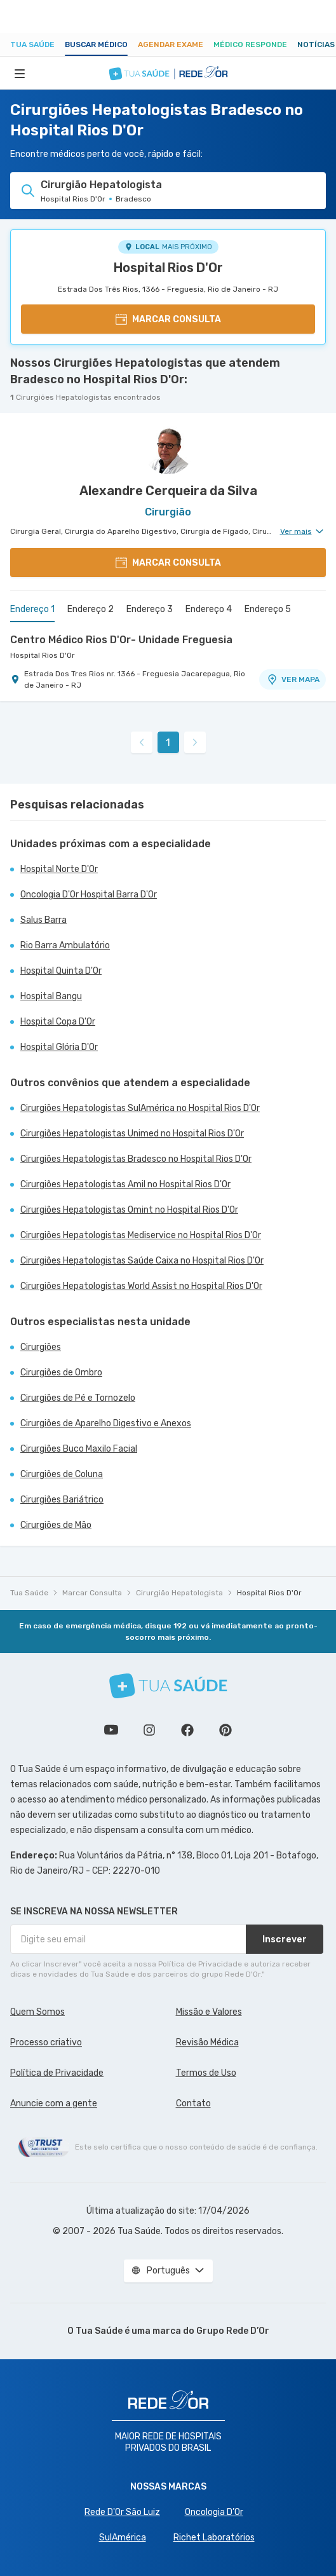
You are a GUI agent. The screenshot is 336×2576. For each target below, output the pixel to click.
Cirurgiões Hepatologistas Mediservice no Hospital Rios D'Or (140, 1235)
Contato (193, 2103)
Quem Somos (37, 2012)
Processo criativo (46, 2042)
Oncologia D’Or (214, 2512)
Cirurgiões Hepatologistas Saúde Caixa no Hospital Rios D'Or (142, 1260)
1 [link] (168, 743)
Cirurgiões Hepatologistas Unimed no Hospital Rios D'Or (132, 1133)
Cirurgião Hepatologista (179, 1592)
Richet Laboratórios (214, 2537)
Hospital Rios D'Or (168, 267)
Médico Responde (250, 44)
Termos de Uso (206, 2073)
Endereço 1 (32, 609)
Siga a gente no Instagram (149, 1730)
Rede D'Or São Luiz (122, 2512)
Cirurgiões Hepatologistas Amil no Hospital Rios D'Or (125, 1184)
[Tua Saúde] (168, 1685)
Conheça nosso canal (111, 1730)
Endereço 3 (149, 609)
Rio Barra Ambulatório (65, 945)
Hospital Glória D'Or (59, 1047)
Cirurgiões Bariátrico (62, 1499)
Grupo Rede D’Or (232, 2331)
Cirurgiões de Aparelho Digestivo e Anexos (105, 1423)
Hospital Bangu (51, 996)
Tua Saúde (32, 44)
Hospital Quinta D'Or (61, 970)
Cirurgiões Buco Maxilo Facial (78, 1448)
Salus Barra (43, 920)
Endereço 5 (268, 609)
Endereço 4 (208, 609)
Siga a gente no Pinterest (225, 1730)
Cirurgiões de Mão (55, 1525)
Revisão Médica (207, 2042)
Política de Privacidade (57, 2073)
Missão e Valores (209, 2012)
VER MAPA (292, 679)
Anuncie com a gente (53, 2103)
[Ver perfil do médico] (168, 448)
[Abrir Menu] (19, 73)
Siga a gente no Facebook (187, 1730)
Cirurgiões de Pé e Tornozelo (77, 1398)
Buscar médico (96, 44)
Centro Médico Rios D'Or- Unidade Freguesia (121, 640)
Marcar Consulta (92, 1592)
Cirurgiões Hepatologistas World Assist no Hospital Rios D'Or (141, 1286)
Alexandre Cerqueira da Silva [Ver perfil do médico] (168, 490)
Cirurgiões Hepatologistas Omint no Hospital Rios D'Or (129, 1209)
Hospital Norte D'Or (59, 869)
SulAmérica (122, 2537)
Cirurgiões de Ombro (61, 1372)
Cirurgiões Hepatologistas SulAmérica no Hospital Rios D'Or (140, 1108)
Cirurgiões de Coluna (61, 1474)
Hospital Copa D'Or (57, 1021)
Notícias (316, 44)
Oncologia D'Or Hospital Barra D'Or (88, 894)
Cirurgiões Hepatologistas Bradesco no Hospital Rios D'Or (136, 1159)
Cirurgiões (40, 1347)
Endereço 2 (90, 609)
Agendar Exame (170, 44)
